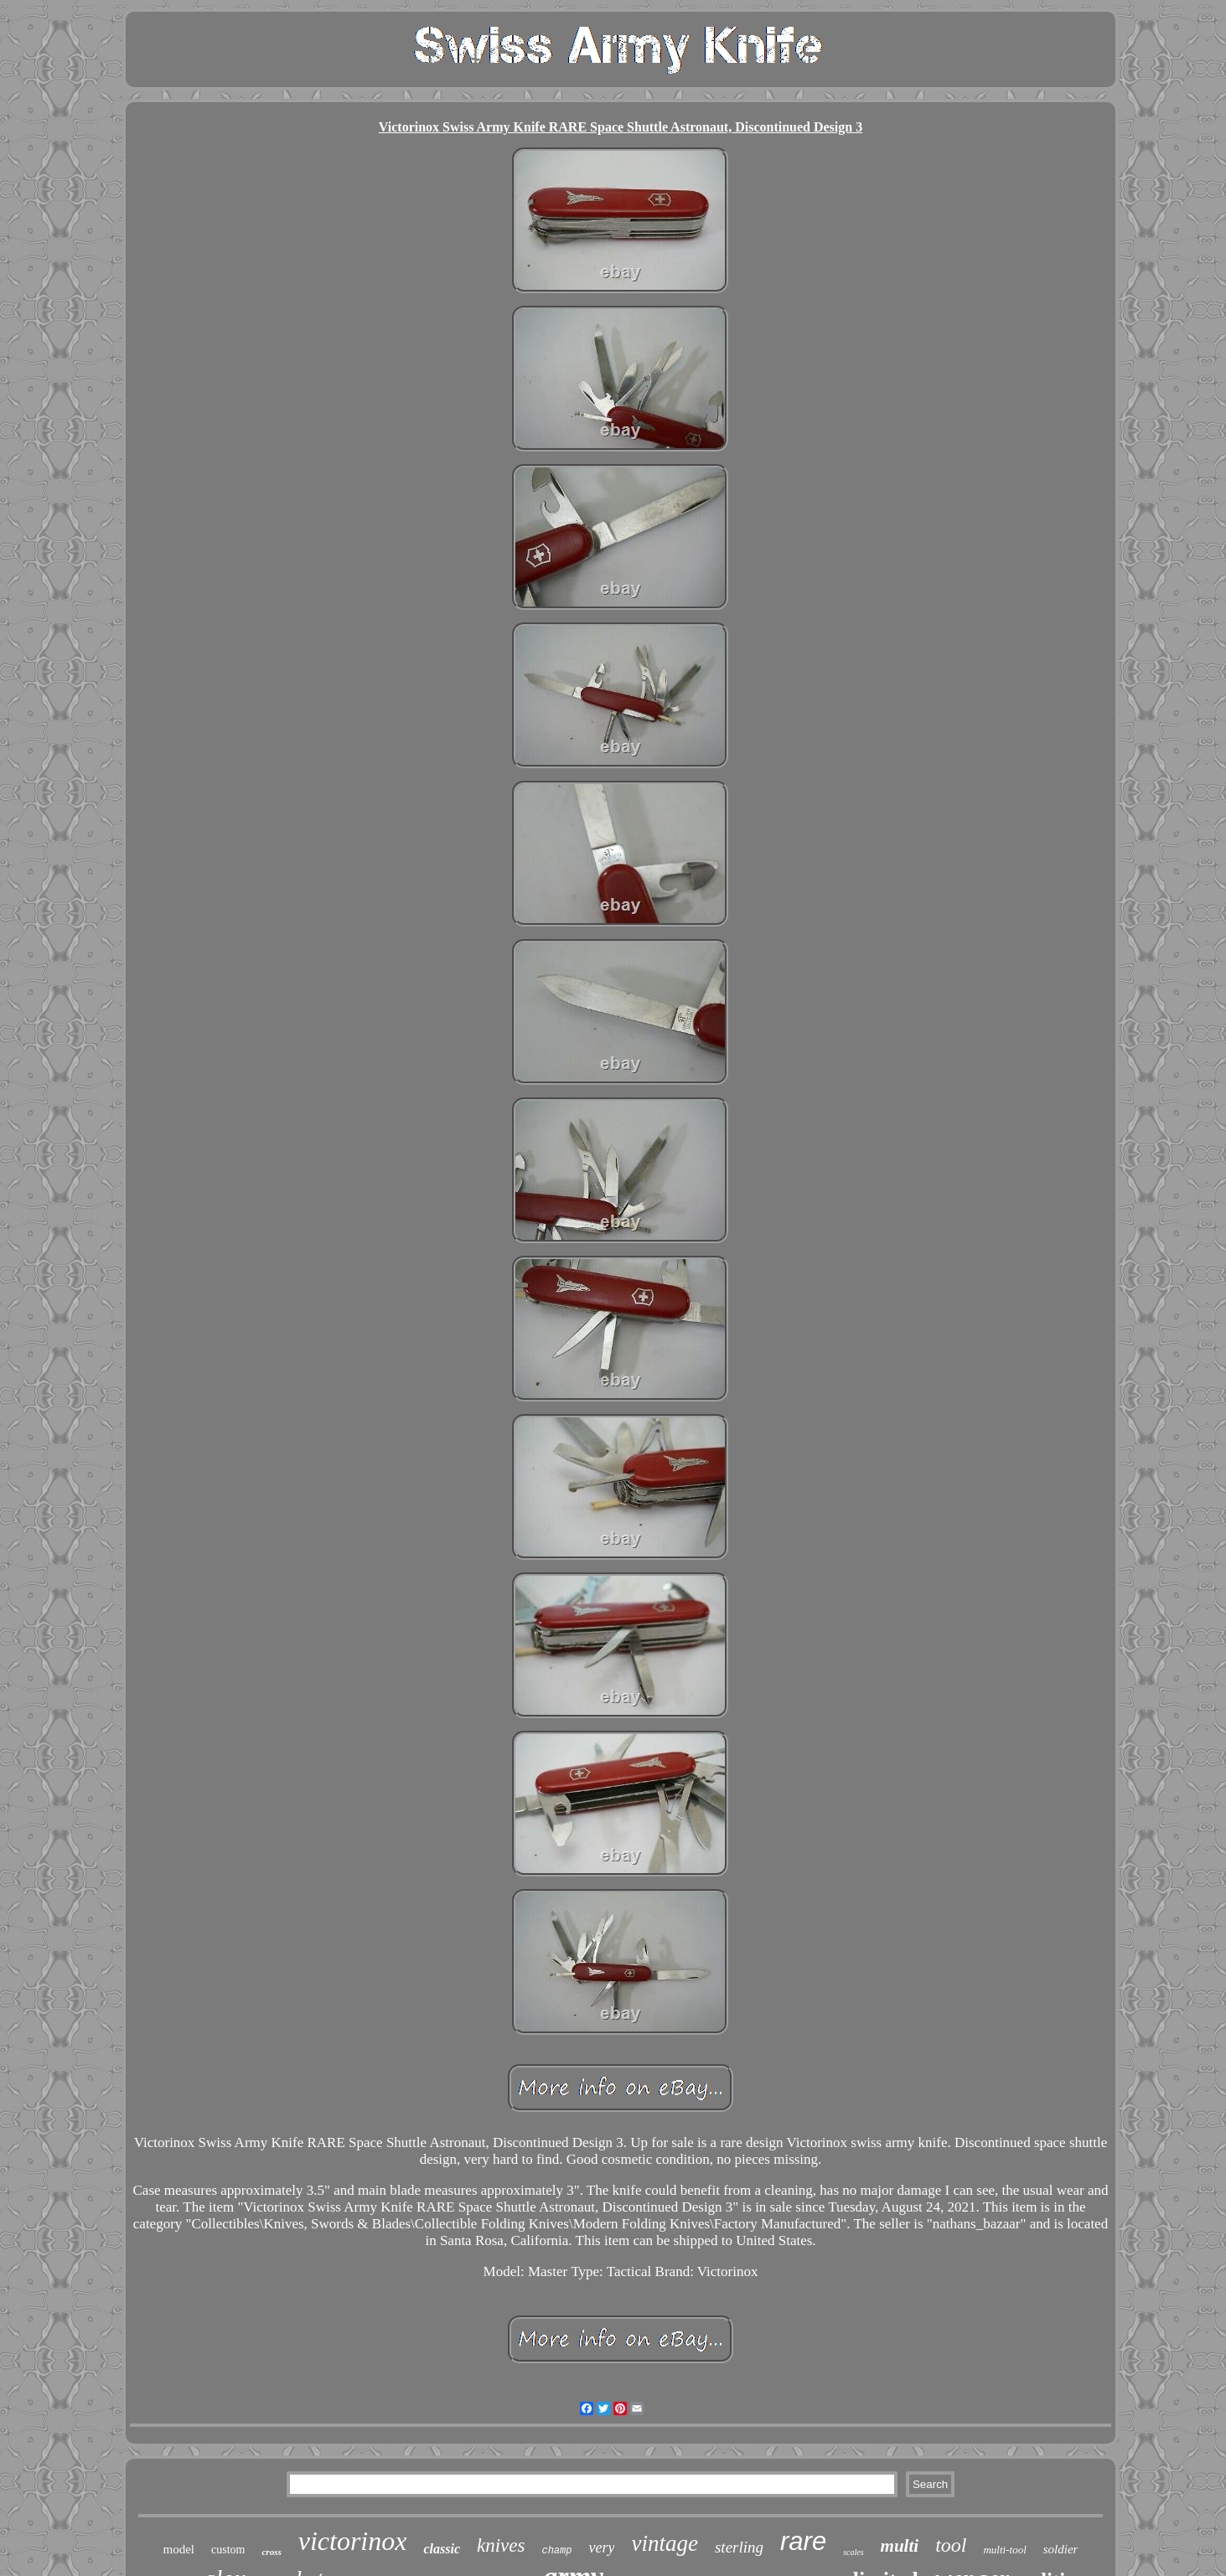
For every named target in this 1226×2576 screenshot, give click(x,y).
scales (853, 2552)
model (179, 2549)
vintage (664, 2543)
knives (501, 2545)
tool (950, 2545)
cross (271, 2552)
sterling (739, 2547)
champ (556, 2551)
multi (900, 2546)
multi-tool (1004, 2549)
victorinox (352, 2541)
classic (441, 2549)
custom (228, 2549)
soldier (1061, 2549)
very (601, 2547)
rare (803, 2541)
